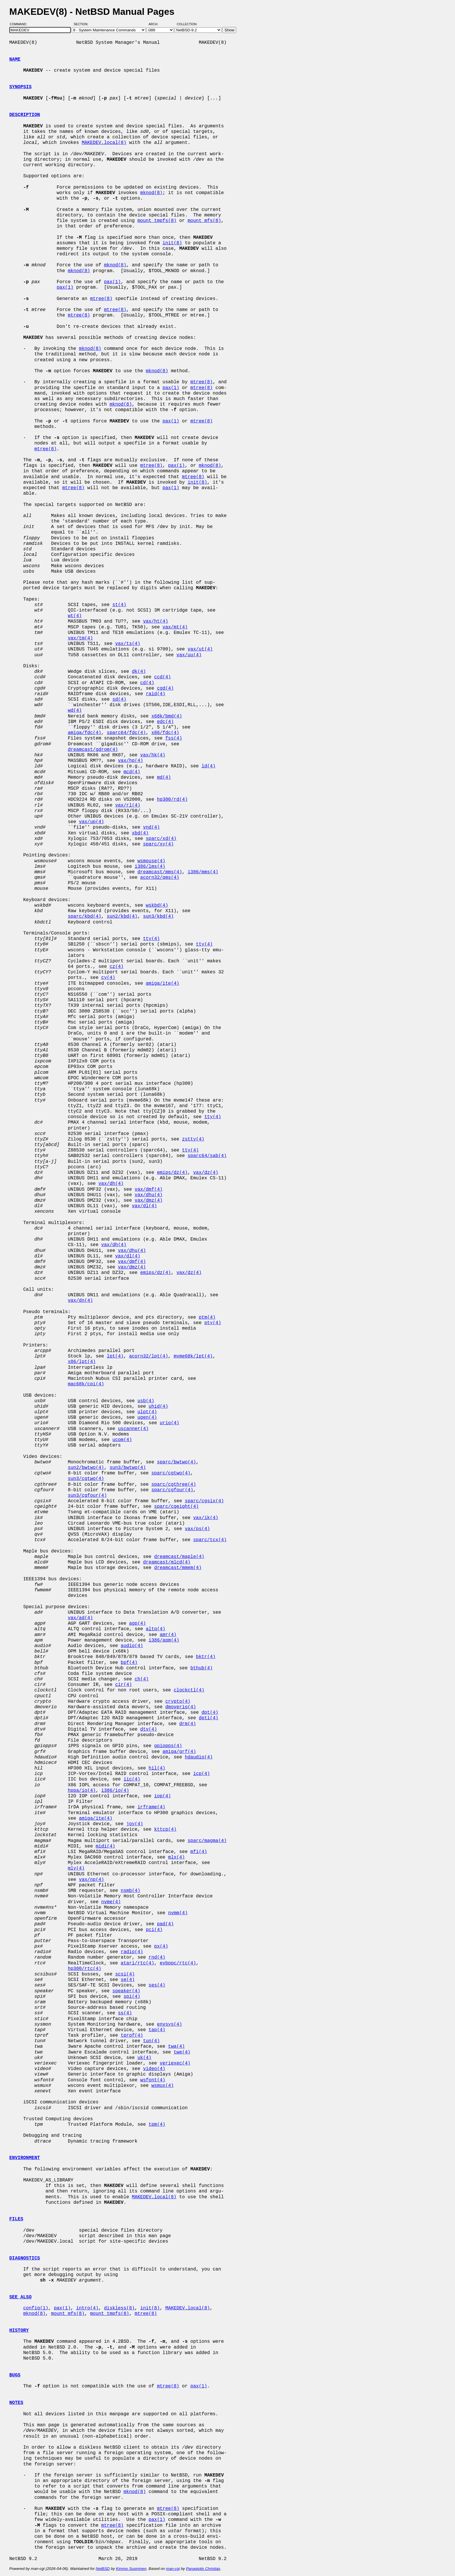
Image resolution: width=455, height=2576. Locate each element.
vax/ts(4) (127, 644)
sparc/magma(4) (206, 1841)
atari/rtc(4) (137, 1963)
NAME (14, 59)
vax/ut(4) (199, 649)
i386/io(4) (115, 1790)
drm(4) (187, 1724)
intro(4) (87, 2308)
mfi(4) (198, 1852)
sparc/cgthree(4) (173, 1484)
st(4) (119, 605)
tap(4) (157, 2030)
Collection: (187, 24)
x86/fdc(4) (165, 733)
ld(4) (208, 766)
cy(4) (108, 978)
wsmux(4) (162, 2086)
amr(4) (168, 1635)
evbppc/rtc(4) (178, 1963)
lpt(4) (115, 1356)
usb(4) (146, 1401)
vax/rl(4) (127, 805)
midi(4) (105, 1846)
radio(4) (132, 1952)
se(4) (128, 1980)
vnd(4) (151, 827)
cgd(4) (165, 688)
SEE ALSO (20, 2297)
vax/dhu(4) (148, 1195)
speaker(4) (126, 1991)
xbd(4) (140, 833)
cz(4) (117, 966)
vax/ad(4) (80, 1618)
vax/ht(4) (155, 621)
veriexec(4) (175, 2063)
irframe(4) (151, 1807)
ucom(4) (122, 1440)
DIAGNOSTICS (24, 2258)
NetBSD (103, 2568)
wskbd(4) (157, 905)
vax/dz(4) (205, 1172)
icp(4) (201, 1774)
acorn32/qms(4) (159, 877)
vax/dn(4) (80, 1300)
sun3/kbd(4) (158, 916)
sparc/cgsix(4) (204, 1501)
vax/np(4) (91, 1880)
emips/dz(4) (172, 1172)
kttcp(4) (165, 1829)
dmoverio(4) (180, 1707)
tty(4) (151, 939)
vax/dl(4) (144, 1206)
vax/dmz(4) (148, 1200)
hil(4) (157, 1768)
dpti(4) (208, 1718)
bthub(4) (201, 1668)
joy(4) (134, 1824)
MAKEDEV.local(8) (104, 143)
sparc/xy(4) (158, 844)
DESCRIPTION (24, 115)
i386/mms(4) (202, 872)
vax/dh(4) (110, 1184)
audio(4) (132, 1646)
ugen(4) (147, 1417)
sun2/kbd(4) (122, 916)
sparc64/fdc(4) (126, 733)
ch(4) (142, 1679)
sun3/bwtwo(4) (128, 1468)
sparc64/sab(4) (206, 1156)
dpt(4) (209, 1712)
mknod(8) (151, 193)
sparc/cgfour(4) (172, 1490)
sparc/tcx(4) (210, 1540)
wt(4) (75, 616)
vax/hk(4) (152, 755)
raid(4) (155, 694)
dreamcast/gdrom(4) (93, 749)
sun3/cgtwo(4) (86, 1479)
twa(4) (176, 2046)
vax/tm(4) (80, 638)
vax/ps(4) (197, 1529)
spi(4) (132, 1996)
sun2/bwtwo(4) (86, 1468)
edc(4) (165, 722)
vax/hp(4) (130, 761)
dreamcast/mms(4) (160, 872)
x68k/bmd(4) (166, 716)
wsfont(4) (152, 2080)
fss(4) (173, 738)
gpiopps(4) (168, 1746)
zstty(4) (193, 1139)
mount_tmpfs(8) (157, 221)
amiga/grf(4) (179, 1752)
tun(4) (151, 2041)
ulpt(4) (147, 1412)
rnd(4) (157, 1957)
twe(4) (182, 2052)
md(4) (164, 777)
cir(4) (123, 1685)
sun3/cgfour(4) (87, 1495)
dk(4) (139, 671)
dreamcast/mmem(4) (177, 1568)
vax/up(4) (91, 822)
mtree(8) (101, 299)
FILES (16, 2219)
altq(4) (155, 1629)
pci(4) (154, 1930)
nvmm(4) (177, 1913)
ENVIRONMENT (24, 2158)
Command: (20, 24)
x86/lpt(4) (82, 1362)
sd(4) (119, 699)
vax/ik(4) (205, 1518)
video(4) (154, 2069)
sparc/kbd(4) (84, 916)
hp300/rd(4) (172, 799)
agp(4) (137, 1623)
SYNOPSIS (20, 87)
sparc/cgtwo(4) (170, 1473)
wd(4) (75, 710)
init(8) (172, 243)
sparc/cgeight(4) (176, 1506)
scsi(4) (125, 1974)
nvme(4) (111, 1902)
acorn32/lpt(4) (148, 1356)
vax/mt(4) (174, 627)
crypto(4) (177, 1701)
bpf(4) (129, 1663)
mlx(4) (176, 1857)
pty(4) (212, 1323)
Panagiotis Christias (203, 2568)
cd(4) (147, 683)
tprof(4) (132, 2035)
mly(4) (76, 1868)
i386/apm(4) (164, 1640)
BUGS (14, 2375)
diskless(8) (119, 2308)
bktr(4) (205, 1657)
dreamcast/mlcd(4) (166, 1562)
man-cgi (173, 2568)
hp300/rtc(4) (84, 1969)
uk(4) (144, 2058)
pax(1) (112, 282)
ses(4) (157, 1985)
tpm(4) (157, 2124)
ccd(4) (162, 677)
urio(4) (169, 1423)
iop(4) (162, 1796)
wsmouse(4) (151, 861)
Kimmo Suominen (131, 2568)
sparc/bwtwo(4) (176, 1462)
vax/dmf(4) (148, 1189)
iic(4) (132, 1779)
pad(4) (165, 1924)
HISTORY (19, 2330)
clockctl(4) (189, 1690)
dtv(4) (148, 1729)
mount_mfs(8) (204, 221)
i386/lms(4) (150, 866)
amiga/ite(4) (162, 983)
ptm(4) (207, 1317)
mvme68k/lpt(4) (193, 1356)
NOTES (16, 2403)
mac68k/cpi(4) (86, 1384)
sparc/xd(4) (161, 839)
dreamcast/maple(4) (179, 1557)
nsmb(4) (130, 1891)
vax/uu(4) (188, 655)
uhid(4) (158, 1406)
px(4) (161, 1946)
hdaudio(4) (199, 1757)
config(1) (35, 2308)
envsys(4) (169, 2024)
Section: (82, 24)
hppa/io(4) (82, 1790)
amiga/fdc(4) (84, 733)
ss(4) (125, 2013)
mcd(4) (132, 772)
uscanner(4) (133, 1429)
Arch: (156, 24)
